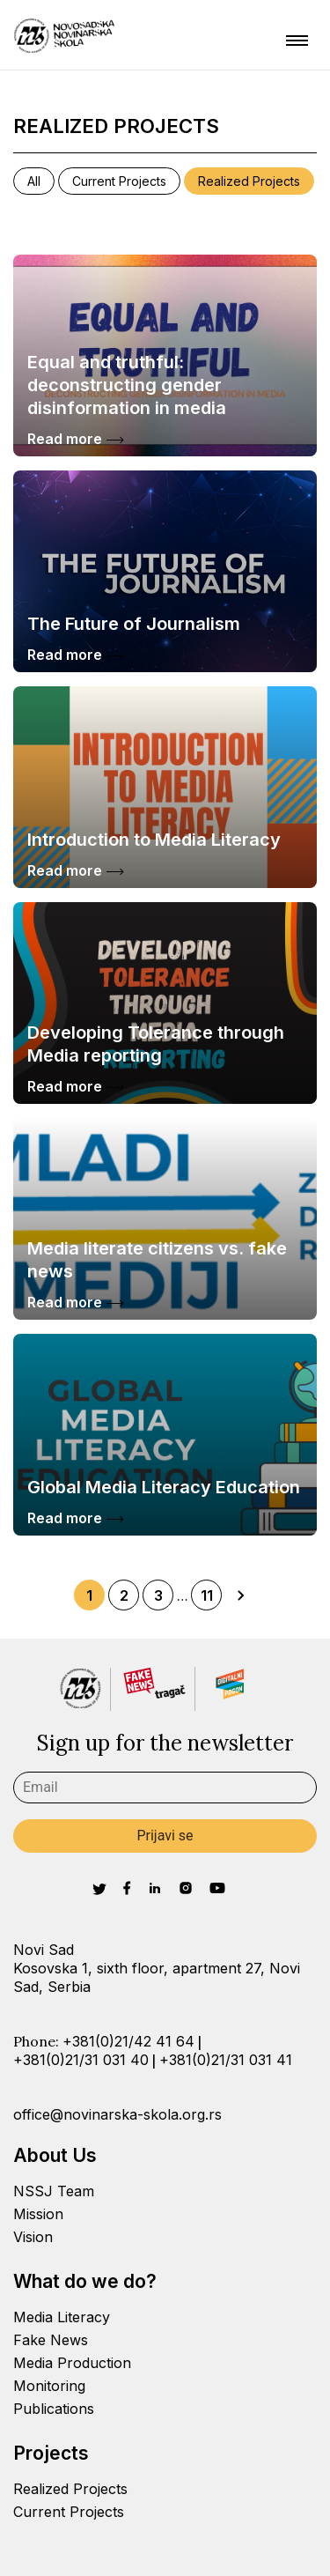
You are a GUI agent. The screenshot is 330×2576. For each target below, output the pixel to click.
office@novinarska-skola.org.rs (117, 2114)
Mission (38, 2214)
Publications (53, 2408)
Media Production (72, 2363)
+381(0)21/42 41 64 (128, 2041)
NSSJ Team (53, 2191)
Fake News (50, 2340)
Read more (75, 439)
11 (207, 1595)
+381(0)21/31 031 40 (81, 2060)
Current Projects (119, 181)
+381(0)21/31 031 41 (225, 2060)
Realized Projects (249, 181)
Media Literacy (61, 2317)
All (33, 181)
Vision (33, 2237)
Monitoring (49, 2386)
